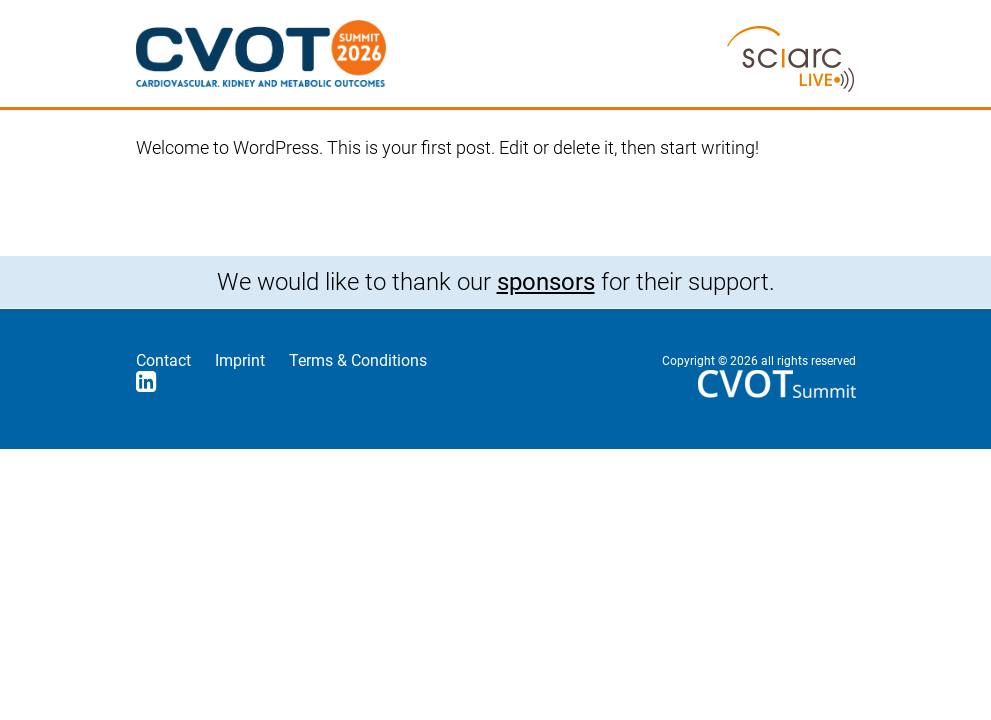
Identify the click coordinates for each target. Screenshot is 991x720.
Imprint (240, 360)
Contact (163, 360)
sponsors (546, 282)
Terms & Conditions (358, 360)
